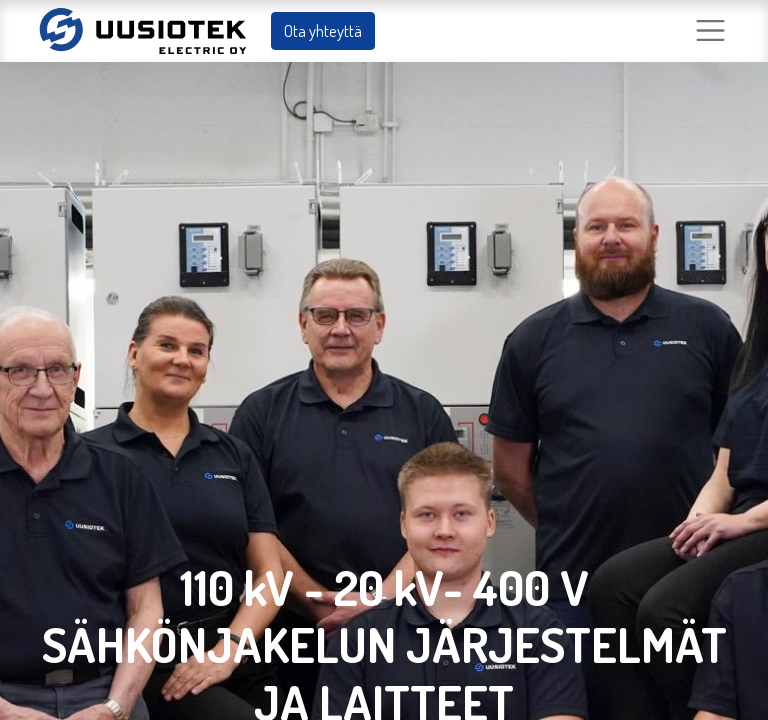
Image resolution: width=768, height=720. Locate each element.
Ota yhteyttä (323, 30)
